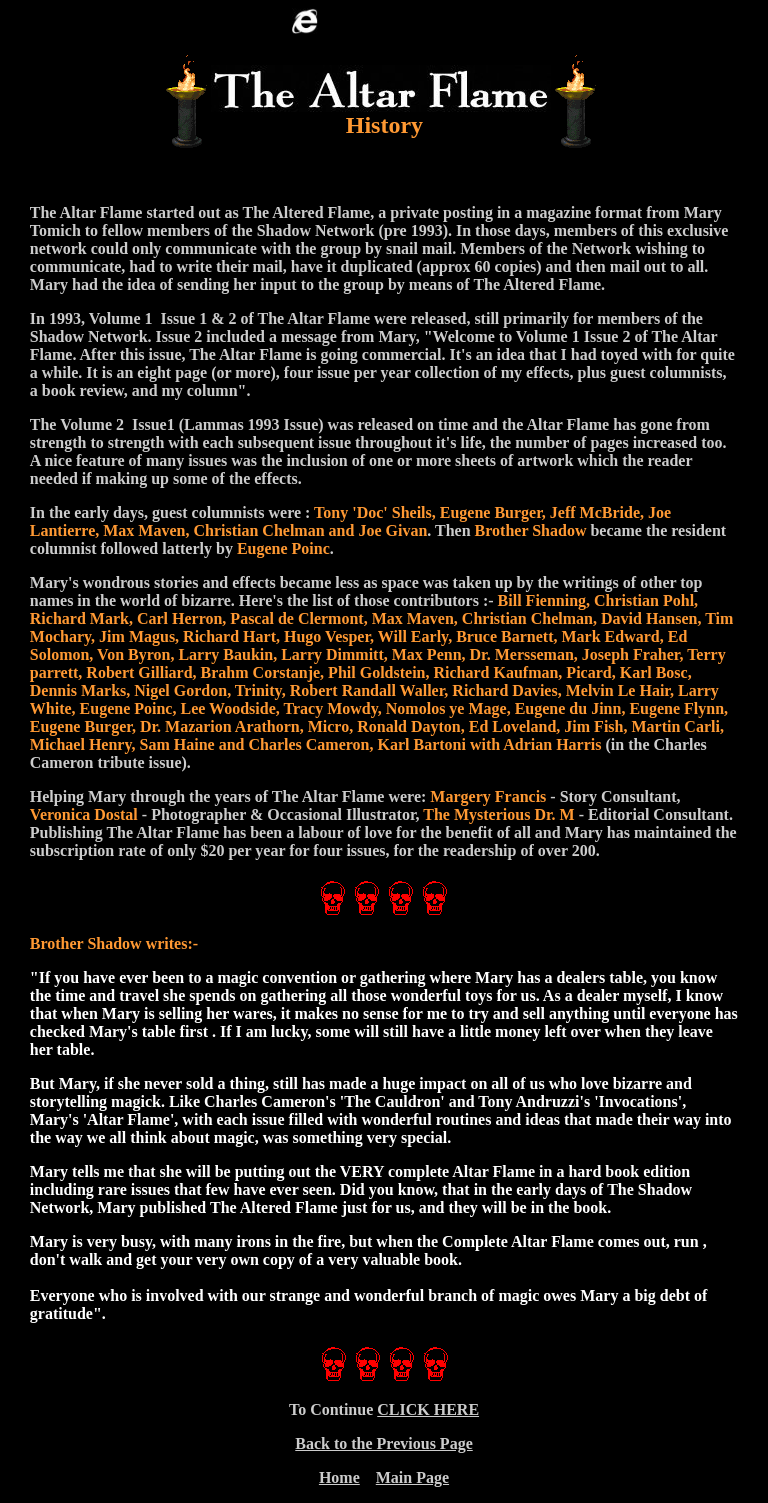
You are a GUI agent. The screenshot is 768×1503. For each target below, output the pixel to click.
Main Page (412, 1477)
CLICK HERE (428, 1409)
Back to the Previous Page (383, 1443)
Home (339, 1477)
